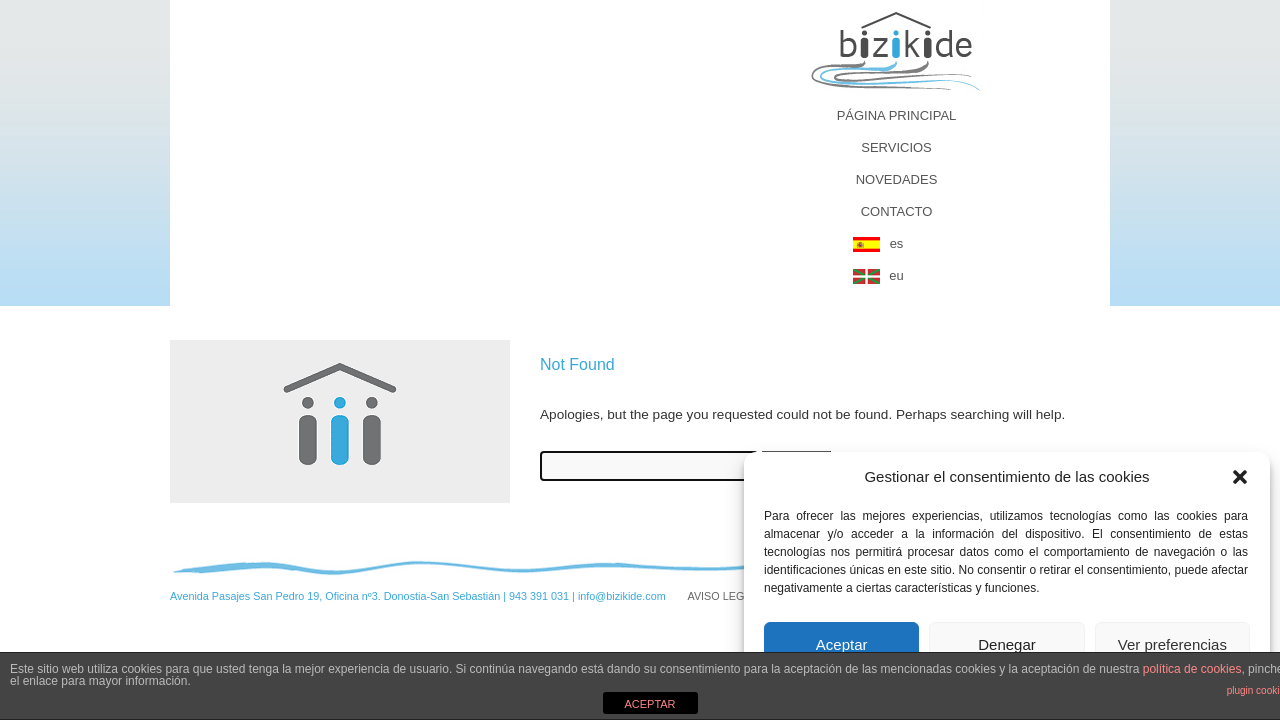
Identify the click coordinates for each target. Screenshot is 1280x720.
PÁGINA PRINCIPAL (897, 115)
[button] (1240, 477)
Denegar (1007, 644)
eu (896, 275)
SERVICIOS (896, 147)
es (897, 243)
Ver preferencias (1172, 644)
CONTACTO (897, 211)
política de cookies (1192, 669)
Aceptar (842, 644)
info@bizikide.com (622, 596)
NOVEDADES (897, 179)
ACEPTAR (649, 704)
